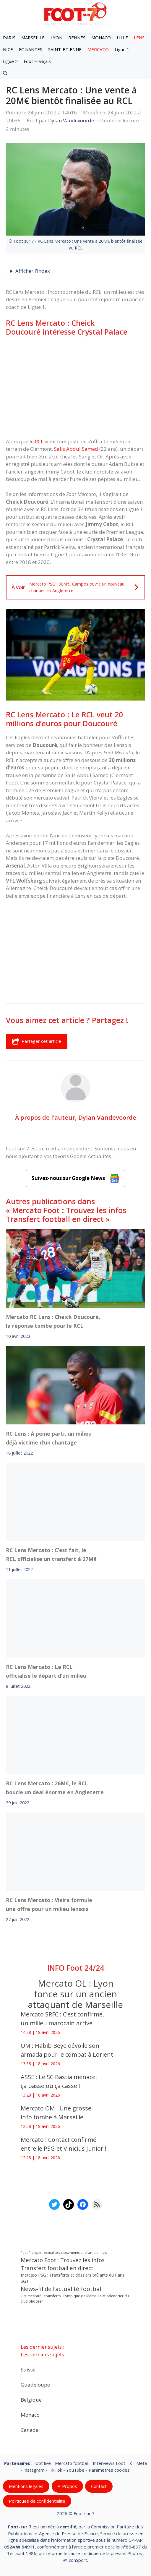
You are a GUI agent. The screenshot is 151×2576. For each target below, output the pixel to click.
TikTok (55, 2470)
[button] (5, 73)
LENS (139, 37)
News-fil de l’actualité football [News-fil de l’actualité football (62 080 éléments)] (62, 2289)
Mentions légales (26, 2486)
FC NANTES (30, 49)
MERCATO (98, 49)
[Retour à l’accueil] (75, 13)
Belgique (31, 2399)
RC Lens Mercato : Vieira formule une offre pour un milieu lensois (49, 1904)
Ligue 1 (122, 49)
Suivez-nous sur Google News (76, 1179)
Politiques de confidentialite (37, 2501)
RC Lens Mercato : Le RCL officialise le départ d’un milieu (46, 1671)
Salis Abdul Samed (76, 448)
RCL (39, 441)
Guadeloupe (35, 2384)
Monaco (30, 2414)
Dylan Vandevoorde (107, 1117)
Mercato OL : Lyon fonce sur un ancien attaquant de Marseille (75, 1994)
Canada (30, 2429)
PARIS (9, 37)
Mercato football (72, 2463)
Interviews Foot (109, 2463)
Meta (141, 2463)
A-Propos (67, 2486)
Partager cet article (36, 1041)
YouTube (75, 2470)
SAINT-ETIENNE (65, 49)
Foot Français (37, 61)
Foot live (42, 2463)
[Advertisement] (75, 387)
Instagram (33, 2470)
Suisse (28, 2369)
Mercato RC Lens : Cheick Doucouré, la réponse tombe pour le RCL (53, 1321)
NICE (8, 49)
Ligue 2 (10, 61)
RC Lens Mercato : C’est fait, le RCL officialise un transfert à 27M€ (51, 1554)
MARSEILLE (33, 37)
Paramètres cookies (109, 2470)
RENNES (76, 37)
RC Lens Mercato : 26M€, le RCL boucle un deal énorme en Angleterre (55, 1788)
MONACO (101, 37)
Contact (99, 2486)
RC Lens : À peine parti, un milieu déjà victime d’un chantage (49, 1438)
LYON (56, 37)
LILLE (122, 37)
